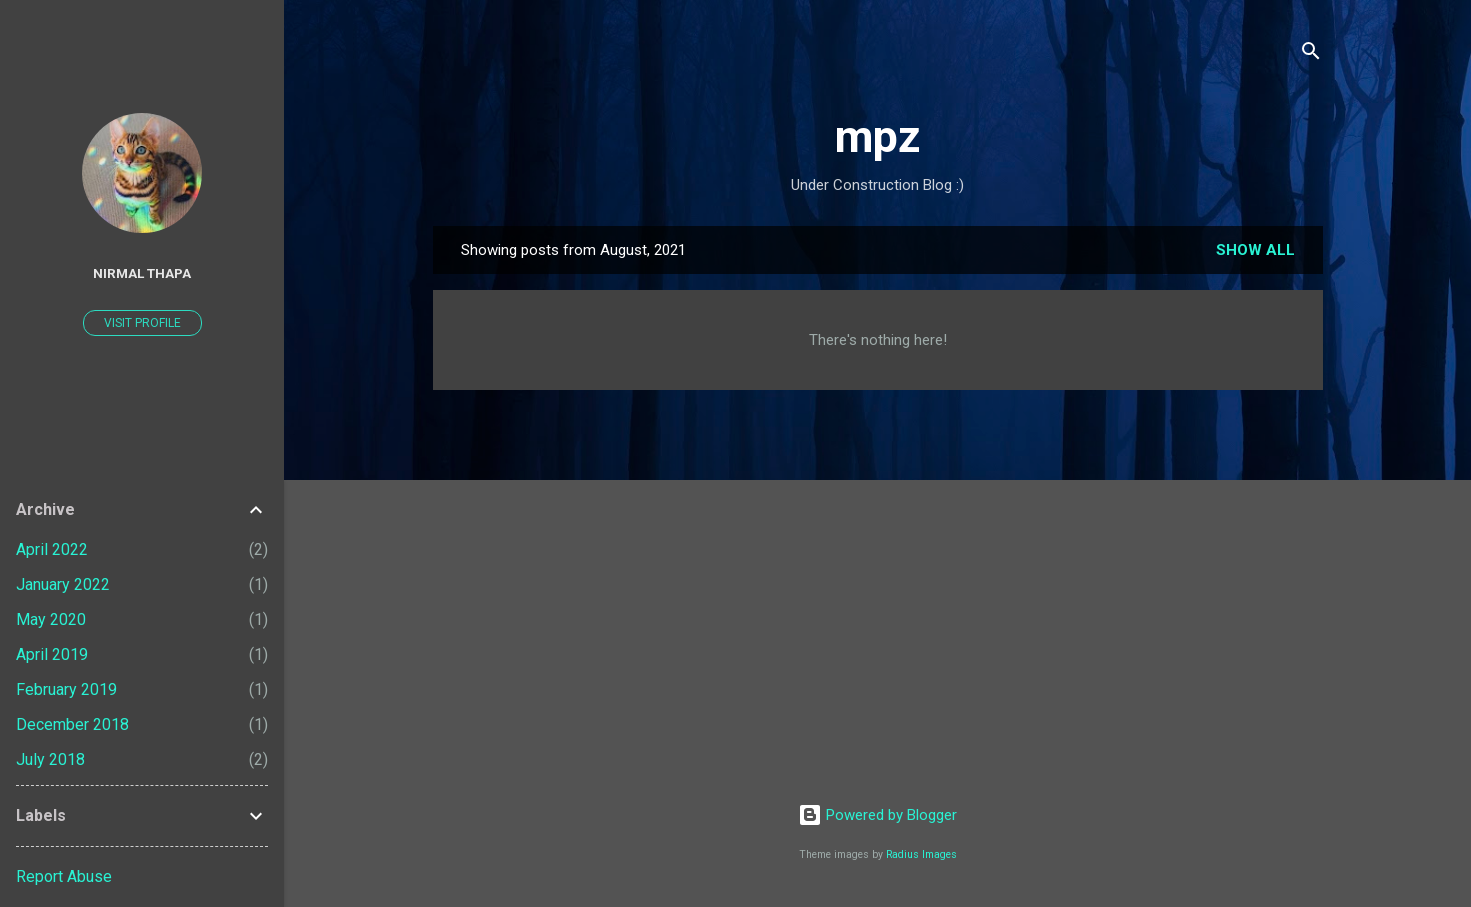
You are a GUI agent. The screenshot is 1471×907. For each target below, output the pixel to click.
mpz (878, 136)
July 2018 (50, 759)
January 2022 (63, 584)
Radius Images (921, 854)
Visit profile (142, 323)
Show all (1255, 250)
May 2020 (51, 619)
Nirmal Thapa (142, 273)
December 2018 (72, 724)
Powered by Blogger (877, 815)
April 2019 (52, 654)
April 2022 (52, 549)
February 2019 (66, 689)
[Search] (1311, 54)
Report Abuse (64, 876)
